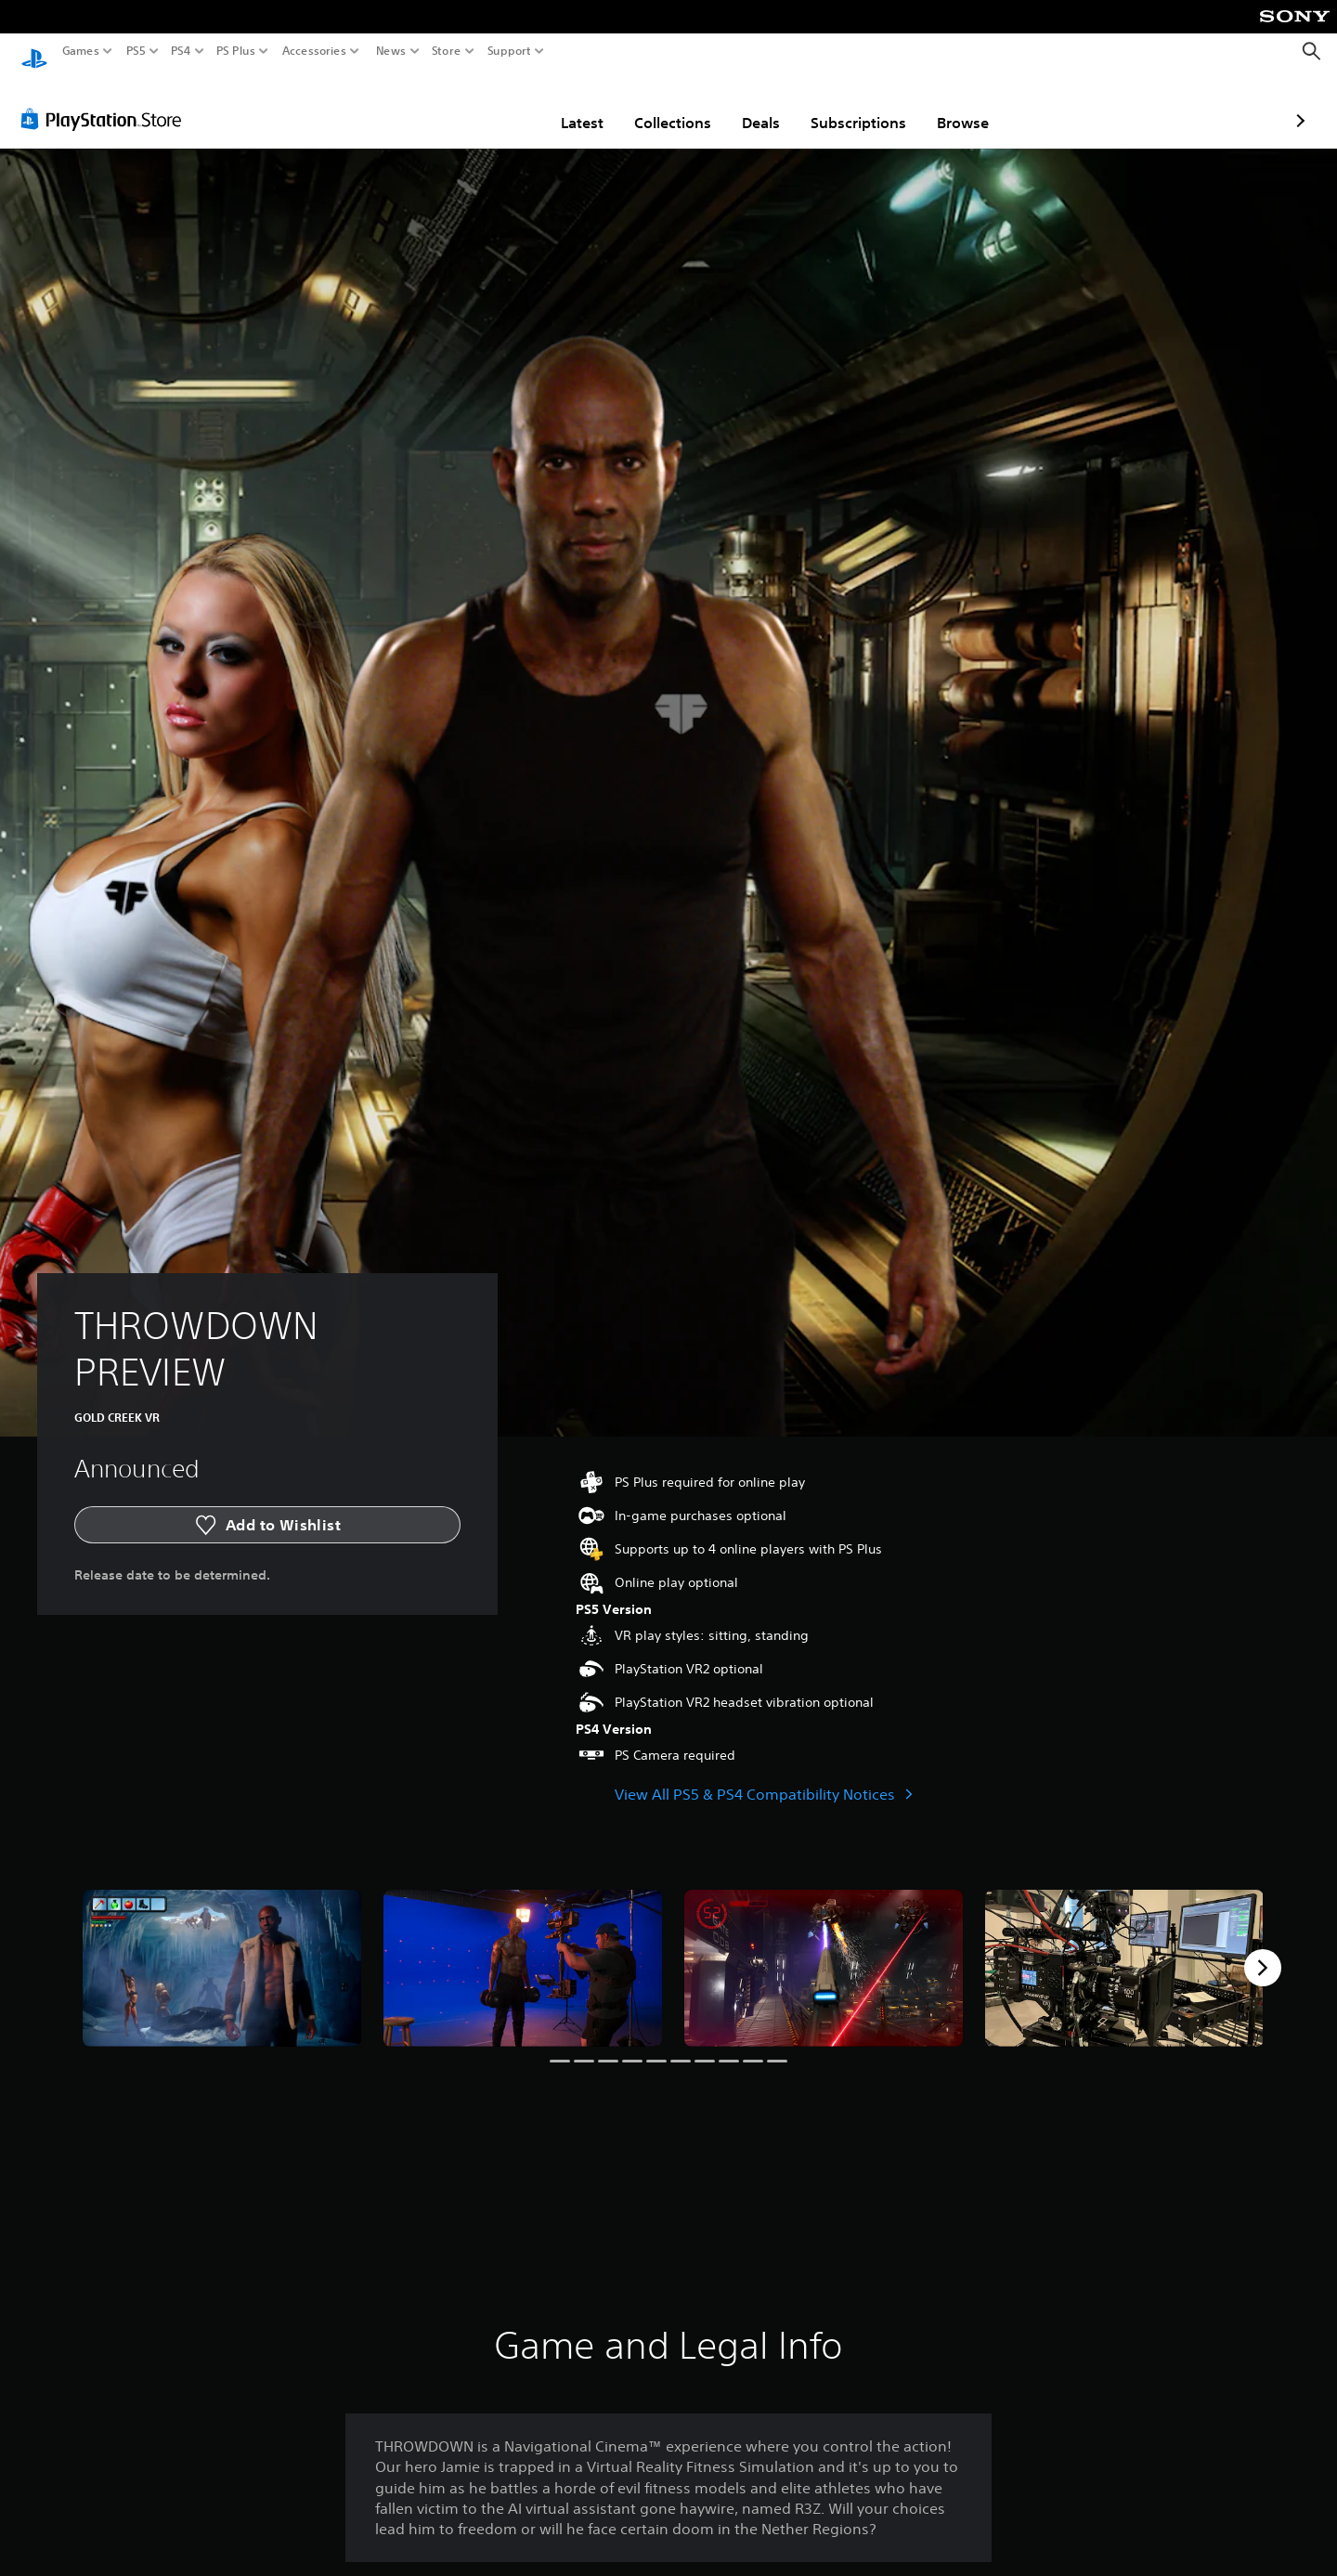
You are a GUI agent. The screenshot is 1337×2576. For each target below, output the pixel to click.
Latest (473, 105)
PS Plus (235, 51)
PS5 (136, 51)
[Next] (1262, 1950)
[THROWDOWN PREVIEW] (222, 1950)
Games (80, 51)
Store (446, 51)
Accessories (314, 51)
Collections (564, 105)
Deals (652, 105)
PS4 (181, 51)
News (390, 51)
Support (509, 51)
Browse (854, 105)
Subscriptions (750, 105)
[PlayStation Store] (106, 101)
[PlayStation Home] (34, 51)
